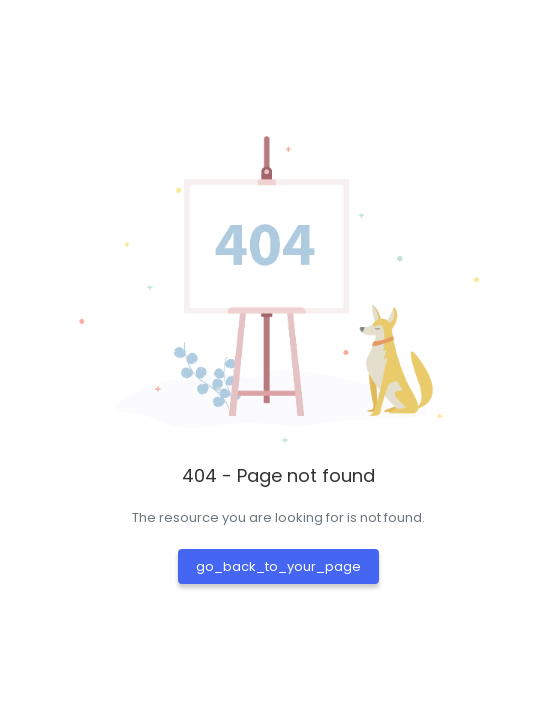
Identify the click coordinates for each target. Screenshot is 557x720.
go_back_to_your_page (278, 566)
